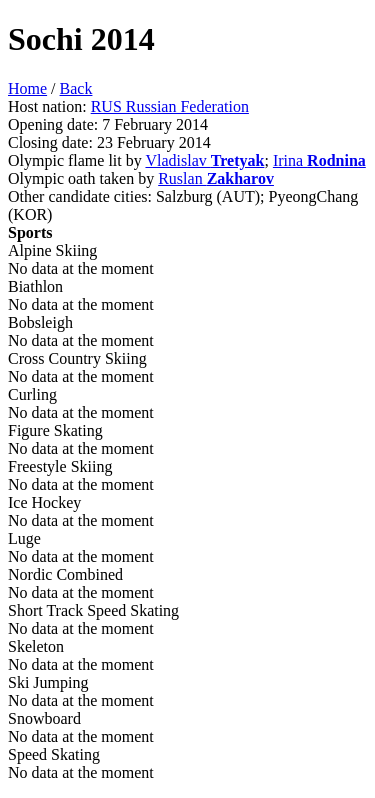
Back (76, 88)
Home (27, 88)
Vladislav (204, 160)
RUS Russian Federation (170, 106)
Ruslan (216, 178)
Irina (319, 160)
